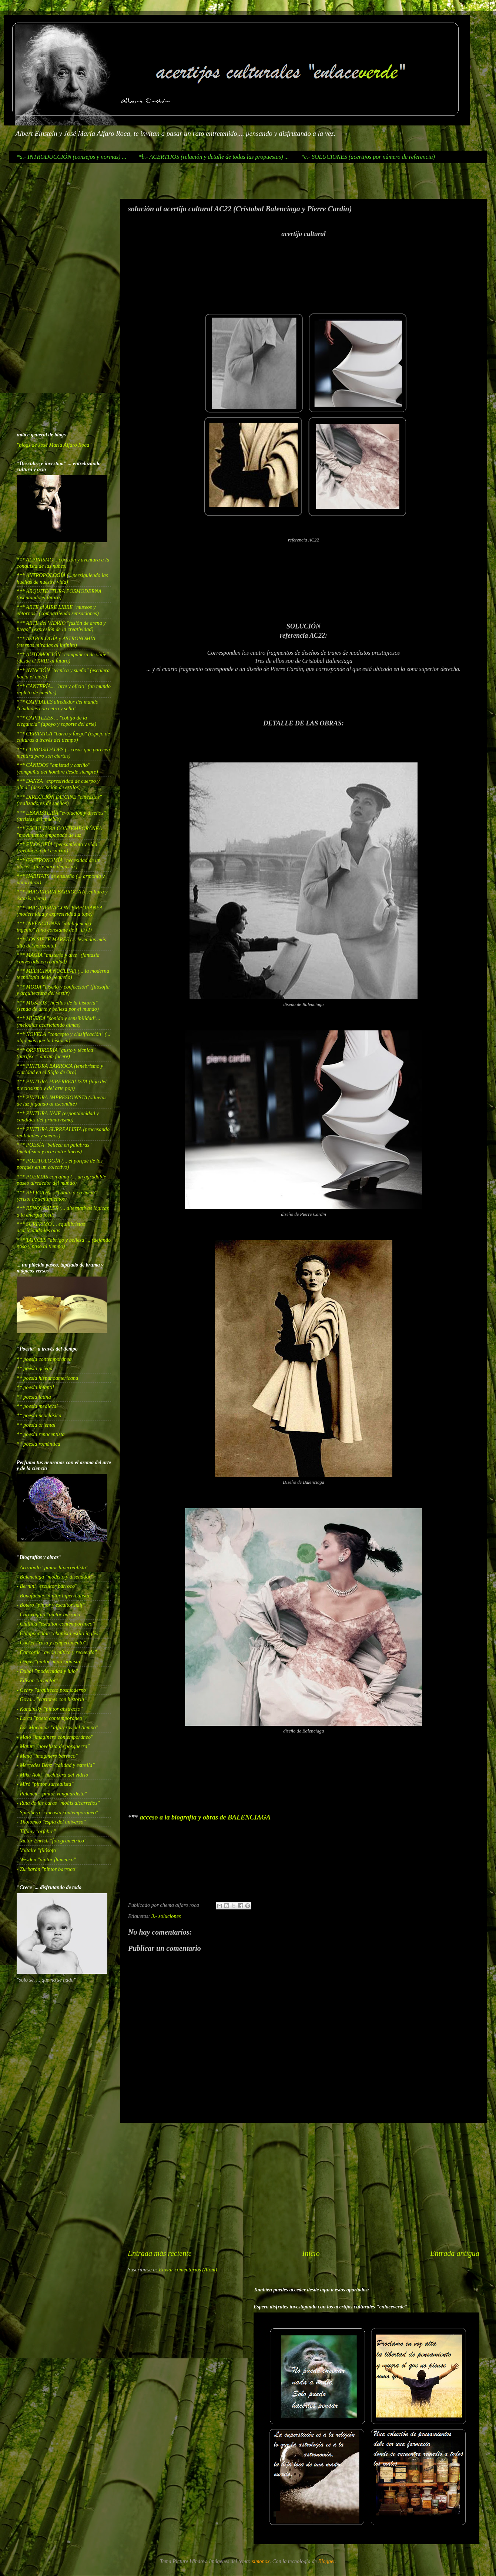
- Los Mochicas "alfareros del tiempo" (57, 1727)
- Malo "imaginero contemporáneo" (55, 1737)
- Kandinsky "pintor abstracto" (50, 1709)
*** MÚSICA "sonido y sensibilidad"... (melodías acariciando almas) (58, 1021)
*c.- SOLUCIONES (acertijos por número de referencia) (368, 157)
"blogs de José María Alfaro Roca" (54, 445)
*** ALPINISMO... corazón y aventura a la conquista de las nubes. (63, 563)
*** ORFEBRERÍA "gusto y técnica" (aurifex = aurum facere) (56, 1053)
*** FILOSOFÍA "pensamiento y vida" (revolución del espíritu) (58, 847)
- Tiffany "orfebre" (36, 1831)
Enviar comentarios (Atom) (188, 2270)
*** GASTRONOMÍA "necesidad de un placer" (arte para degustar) (58, 863)
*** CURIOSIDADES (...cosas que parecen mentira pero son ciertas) (63, 753)
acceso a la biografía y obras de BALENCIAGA (205, 1817)
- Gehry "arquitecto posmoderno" (52, 1690)
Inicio (311, 2253)
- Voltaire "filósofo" (37, 1850)
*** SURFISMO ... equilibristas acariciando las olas (51, 1227)
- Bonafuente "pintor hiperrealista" (54, 1596)
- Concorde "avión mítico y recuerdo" (57, 1652)
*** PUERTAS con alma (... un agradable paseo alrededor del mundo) (61, 1180)
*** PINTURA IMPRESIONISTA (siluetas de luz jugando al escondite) (62, 1100)
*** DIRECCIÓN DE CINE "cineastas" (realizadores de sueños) (59, 800)
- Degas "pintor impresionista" (49, 1661)
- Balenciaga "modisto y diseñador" (55, 1577)
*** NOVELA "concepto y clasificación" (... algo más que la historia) (63, 1037)
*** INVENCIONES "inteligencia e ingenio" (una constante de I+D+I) (55, 926)
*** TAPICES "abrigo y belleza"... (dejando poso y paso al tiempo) (64, 1243)
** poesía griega (35, 1368)
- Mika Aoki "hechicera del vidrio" (53, 1775)
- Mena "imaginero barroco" (47, 1756)
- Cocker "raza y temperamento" (51, 1643)
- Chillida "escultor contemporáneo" (56, 1624)
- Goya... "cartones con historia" (51, 1699)
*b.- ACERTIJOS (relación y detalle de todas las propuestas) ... (213, 157)
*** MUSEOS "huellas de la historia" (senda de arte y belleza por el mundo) (58, 1006)
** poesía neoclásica (39, 1415)
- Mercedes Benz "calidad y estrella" (55, 1765)
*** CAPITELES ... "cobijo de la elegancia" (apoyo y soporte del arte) (56, 721)
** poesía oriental (36, 1425)
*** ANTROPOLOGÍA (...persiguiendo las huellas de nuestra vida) (62, 578)
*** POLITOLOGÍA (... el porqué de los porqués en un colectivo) (60, 1164)
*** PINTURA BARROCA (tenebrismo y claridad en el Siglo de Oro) (60, 1069)
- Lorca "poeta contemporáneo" (50, 1718)
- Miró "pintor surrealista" (45, 1784)
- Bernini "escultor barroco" (47, 1586)
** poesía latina (34, 1397)
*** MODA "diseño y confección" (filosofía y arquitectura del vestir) (63, 990)
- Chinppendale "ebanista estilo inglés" (58, 1633)
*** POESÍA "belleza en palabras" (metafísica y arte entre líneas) (54, 1148)
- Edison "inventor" (37, 1680)
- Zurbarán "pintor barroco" (47, 1869)
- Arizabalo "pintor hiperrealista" (52, 1567)
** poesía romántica (38, 1444)
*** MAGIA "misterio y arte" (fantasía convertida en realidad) (58, 958)
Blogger (326, 2561)
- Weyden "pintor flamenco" (46, 1859)
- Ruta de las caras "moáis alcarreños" (58, 1803)
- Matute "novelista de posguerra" (53, 1746)
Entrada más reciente (160, 2253)
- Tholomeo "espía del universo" (51, 1822)
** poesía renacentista (41, 1434)
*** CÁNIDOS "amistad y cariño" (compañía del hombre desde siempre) (57, 768)
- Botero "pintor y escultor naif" (51, 1605)
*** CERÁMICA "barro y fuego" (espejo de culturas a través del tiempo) (63, 737)
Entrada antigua (454, 2253)
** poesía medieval (37, 1406)
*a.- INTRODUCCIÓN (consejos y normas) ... (71, 157)
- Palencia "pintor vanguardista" (52, 1794)
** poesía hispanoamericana (47, 1378)
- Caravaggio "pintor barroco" (49, 1614)
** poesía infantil (35, 1387)
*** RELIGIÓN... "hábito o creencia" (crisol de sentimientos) (57, 1196)
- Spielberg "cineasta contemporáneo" (57, 1812)
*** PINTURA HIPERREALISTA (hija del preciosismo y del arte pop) (62, 1085)
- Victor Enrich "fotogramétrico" (51, 1841)
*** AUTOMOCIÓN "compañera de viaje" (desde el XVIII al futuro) (62, 657)
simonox (261, 2561)
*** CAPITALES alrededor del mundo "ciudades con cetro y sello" (57, 705)
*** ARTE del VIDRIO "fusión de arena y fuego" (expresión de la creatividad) (61, 626)
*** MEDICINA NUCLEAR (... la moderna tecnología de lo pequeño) (63, 974)
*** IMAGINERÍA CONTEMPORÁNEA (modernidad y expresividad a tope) (60, 911)
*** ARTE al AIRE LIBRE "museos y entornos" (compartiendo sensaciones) (58, 610)
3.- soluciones (166, 1916)
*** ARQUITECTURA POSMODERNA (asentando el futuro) (59, 594)
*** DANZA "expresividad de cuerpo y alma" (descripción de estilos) (58, 784)
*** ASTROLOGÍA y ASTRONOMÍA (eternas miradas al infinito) (56, 641)
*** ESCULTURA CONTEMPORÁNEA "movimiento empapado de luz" (59, 831)
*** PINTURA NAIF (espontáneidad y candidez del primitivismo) (58, 1116)
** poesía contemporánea (44, 1359)
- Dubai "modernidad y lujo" (47, 1671)
